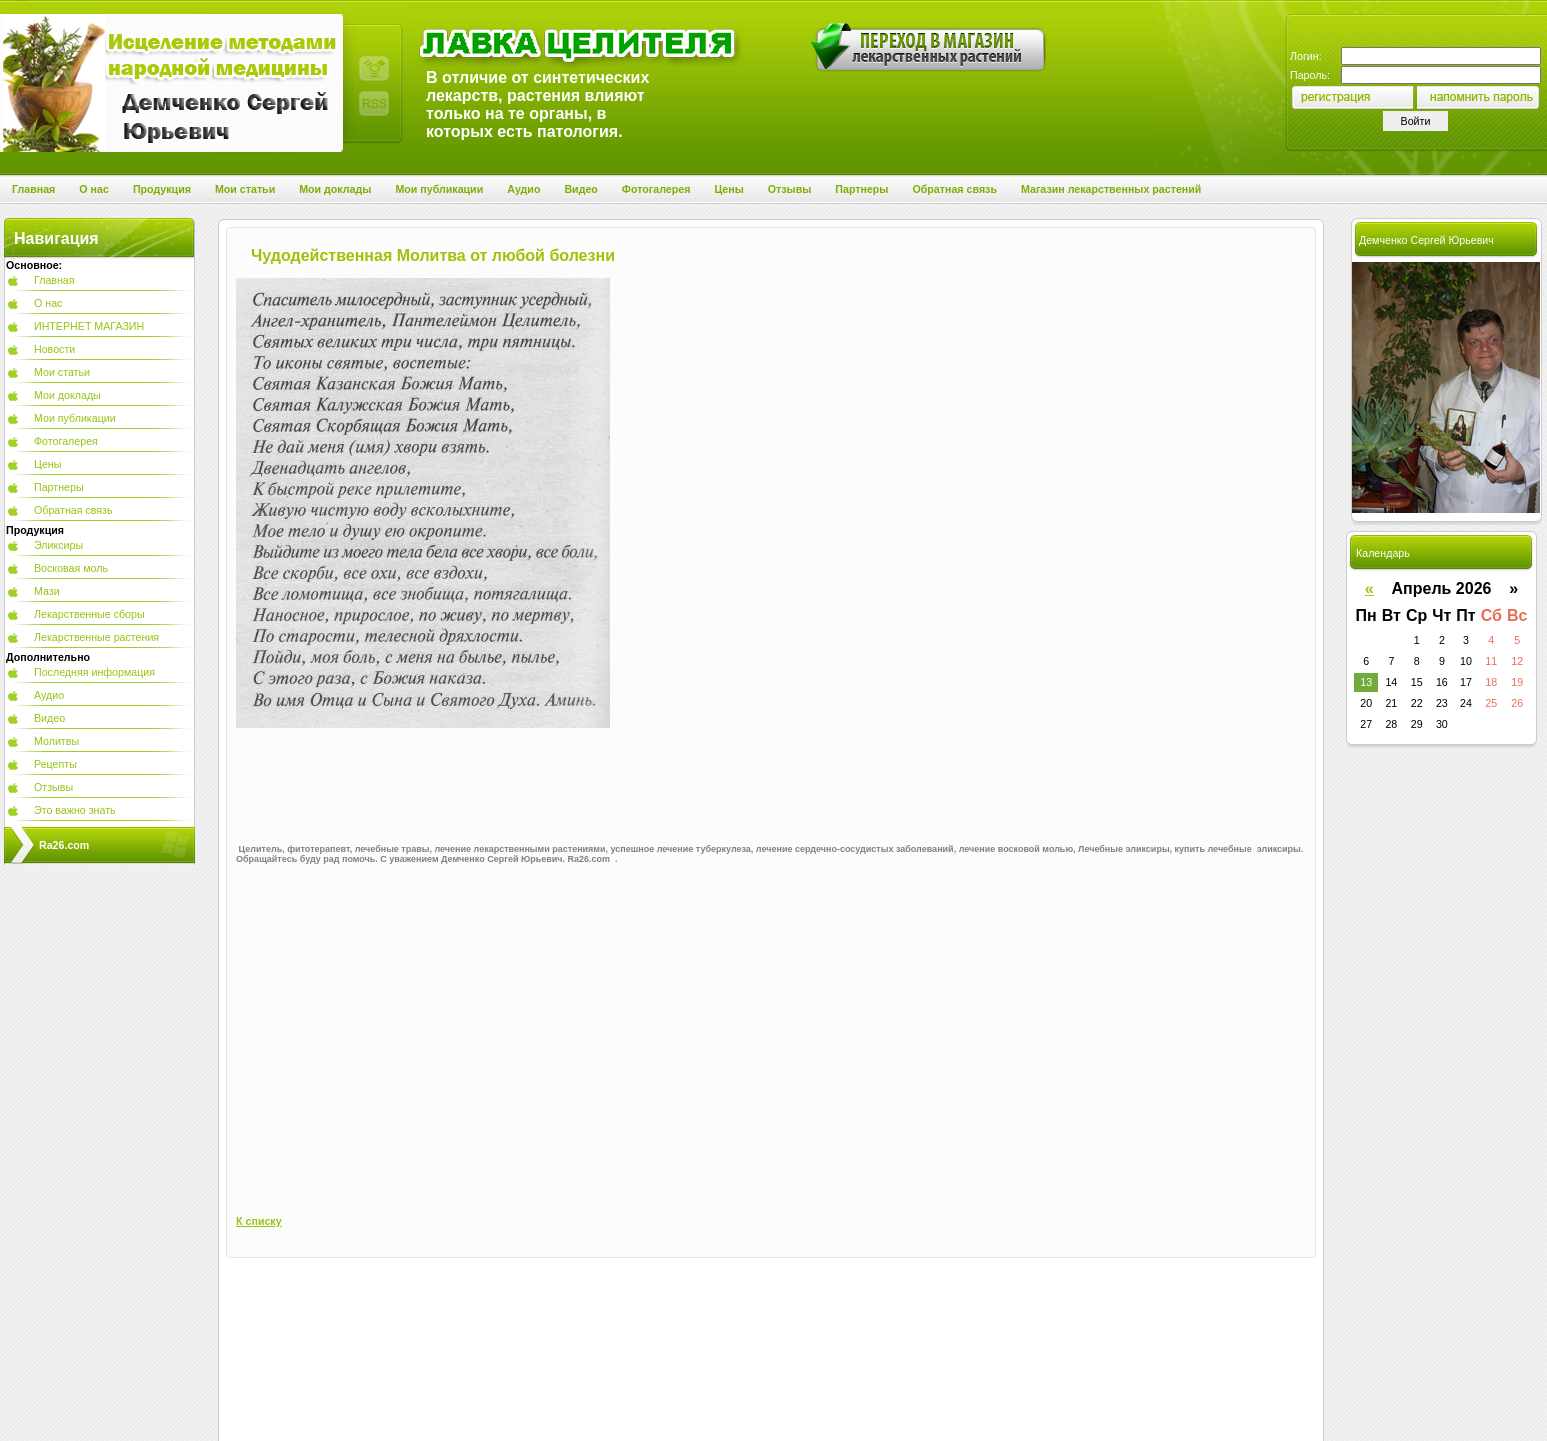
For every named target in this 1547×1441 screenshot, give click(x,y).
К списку (259, 1221)
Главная (54, 280)
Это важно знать (75, 810)
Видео (49, 718)
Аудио (49, 695)
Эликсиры (58, 545)
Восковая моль (71, 568)
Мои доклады (67, 395)
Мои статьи (62, 372)
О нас (48, 303)
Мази (47, 591)
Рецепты (55, 764)
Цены (47, 464)
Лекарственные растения (96, 637)
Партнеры (59, 487)
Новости (54, 349)
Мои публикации (75, 418)
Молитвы (56, 741)
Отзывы (53, 787)
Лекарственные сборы (89, 614)
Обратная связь (73, 510)
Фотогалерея (66, 441)
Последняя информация (94, 672)
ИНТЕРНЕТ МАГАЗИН (89, 326)
